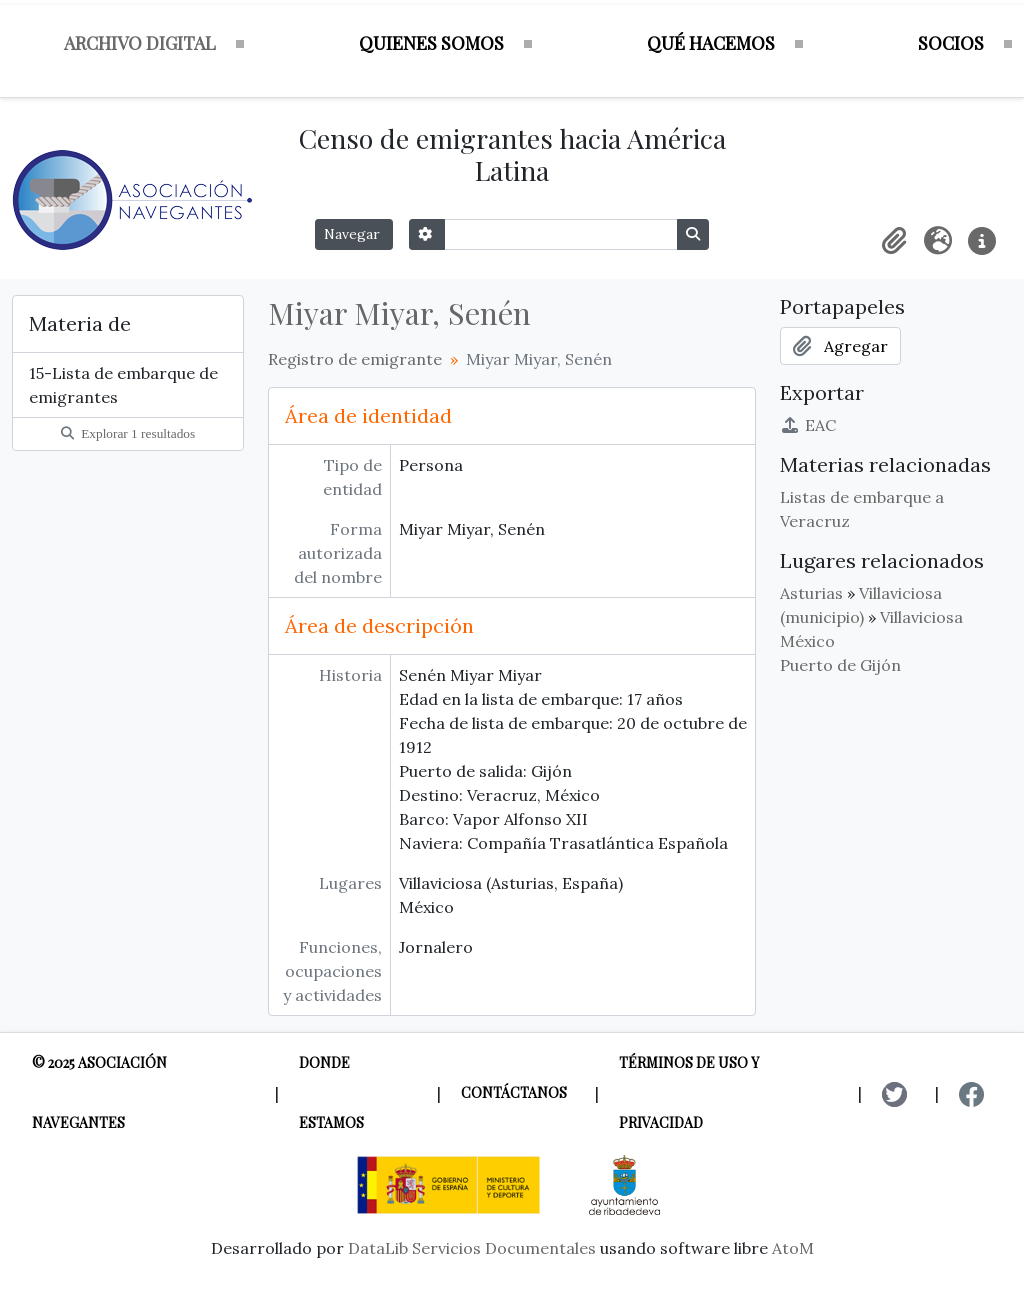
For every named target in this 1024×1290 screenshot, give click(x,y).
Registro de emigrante (355, 359)
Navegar (354, 234)
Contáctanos (514, 1092)
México (807, 641)
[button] (894, 241)
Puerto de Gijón (840, 665)
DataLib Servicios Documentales (472, 1248)
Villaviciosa (921, 617)
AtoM (793, 1248)
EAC (808, 425)
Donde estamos (331, 1092)
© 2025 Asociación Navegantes (99, 1092)
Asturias (811, 593)
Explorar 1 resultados (128, 433)
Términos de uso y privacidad (689, 1092)
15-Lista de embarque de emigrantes (123, 385)
